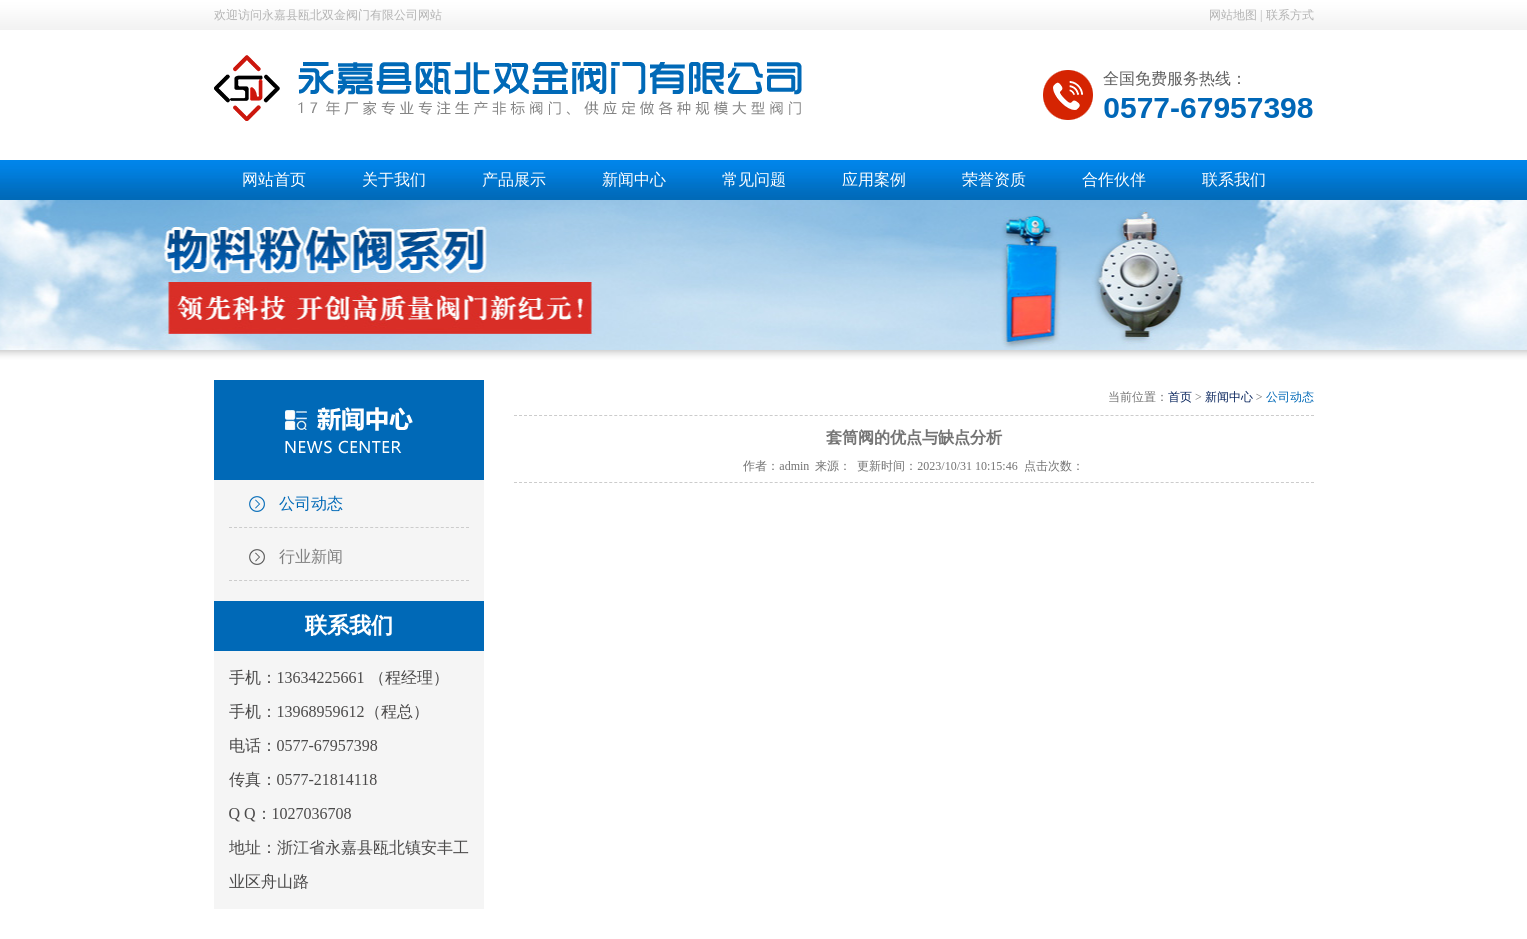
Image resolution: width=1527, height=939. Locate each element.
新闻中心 (1229, 397)
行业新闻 (311, 556)
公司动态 (311, 503)
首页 (1180, 397)
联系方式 (1290, 15)
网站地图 (1233, 15)
